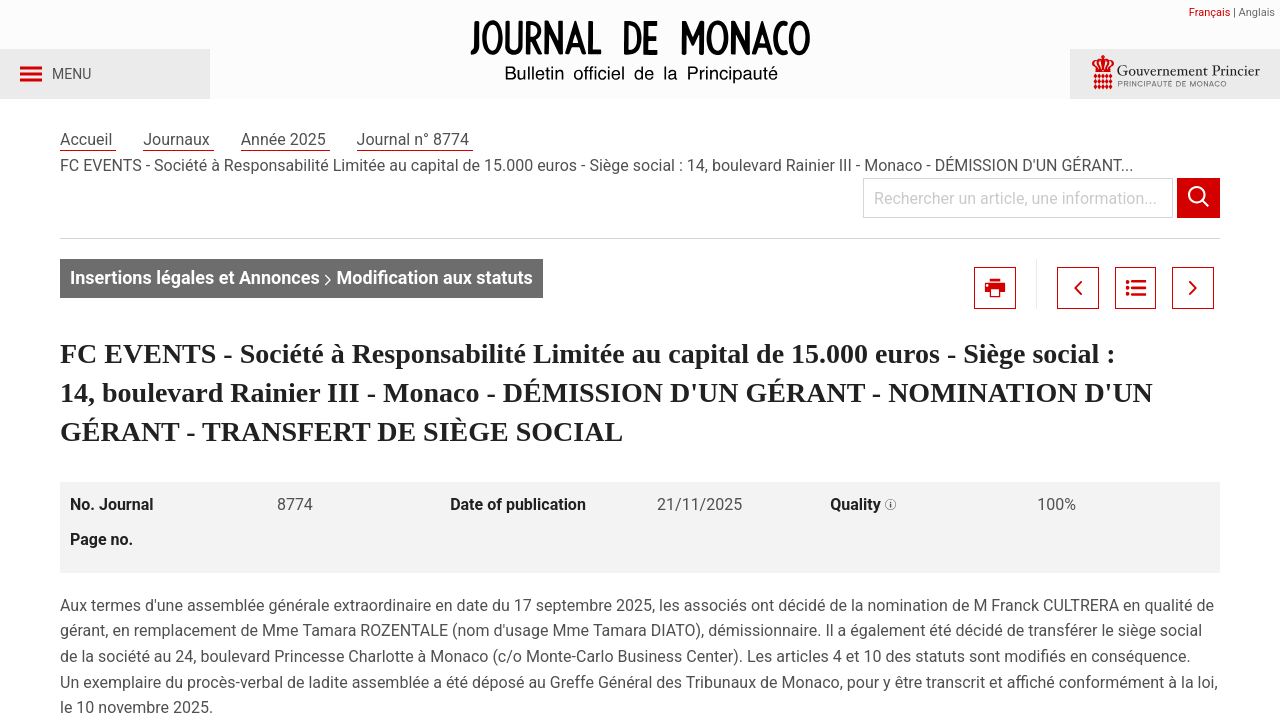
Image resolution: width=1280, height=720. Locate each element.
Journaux (178, 158)
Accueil (88, 158)
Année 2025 (285, 158)
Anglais (1257, 12)
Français (1210, 12)
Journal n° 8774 (415, 158)
